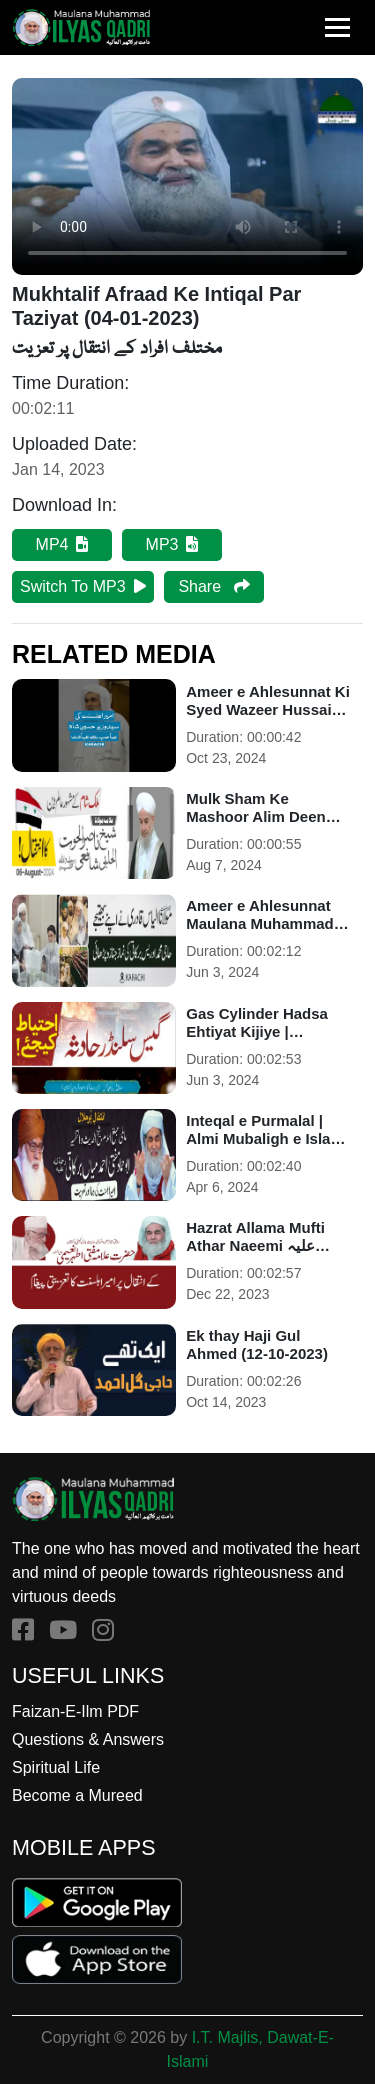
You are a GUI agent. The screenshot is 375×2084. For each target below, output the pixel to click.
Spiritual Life (56, 1767)
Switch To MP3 (83, 586)
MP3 (172, 544)
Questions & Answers (88, 1739)
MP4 (62, 544)
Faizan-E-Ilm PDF (75, 1711)
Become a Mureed (77, 1795)
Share (213, 586)
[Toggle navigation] (337, 27)
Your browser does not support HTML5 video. (187, 176)
